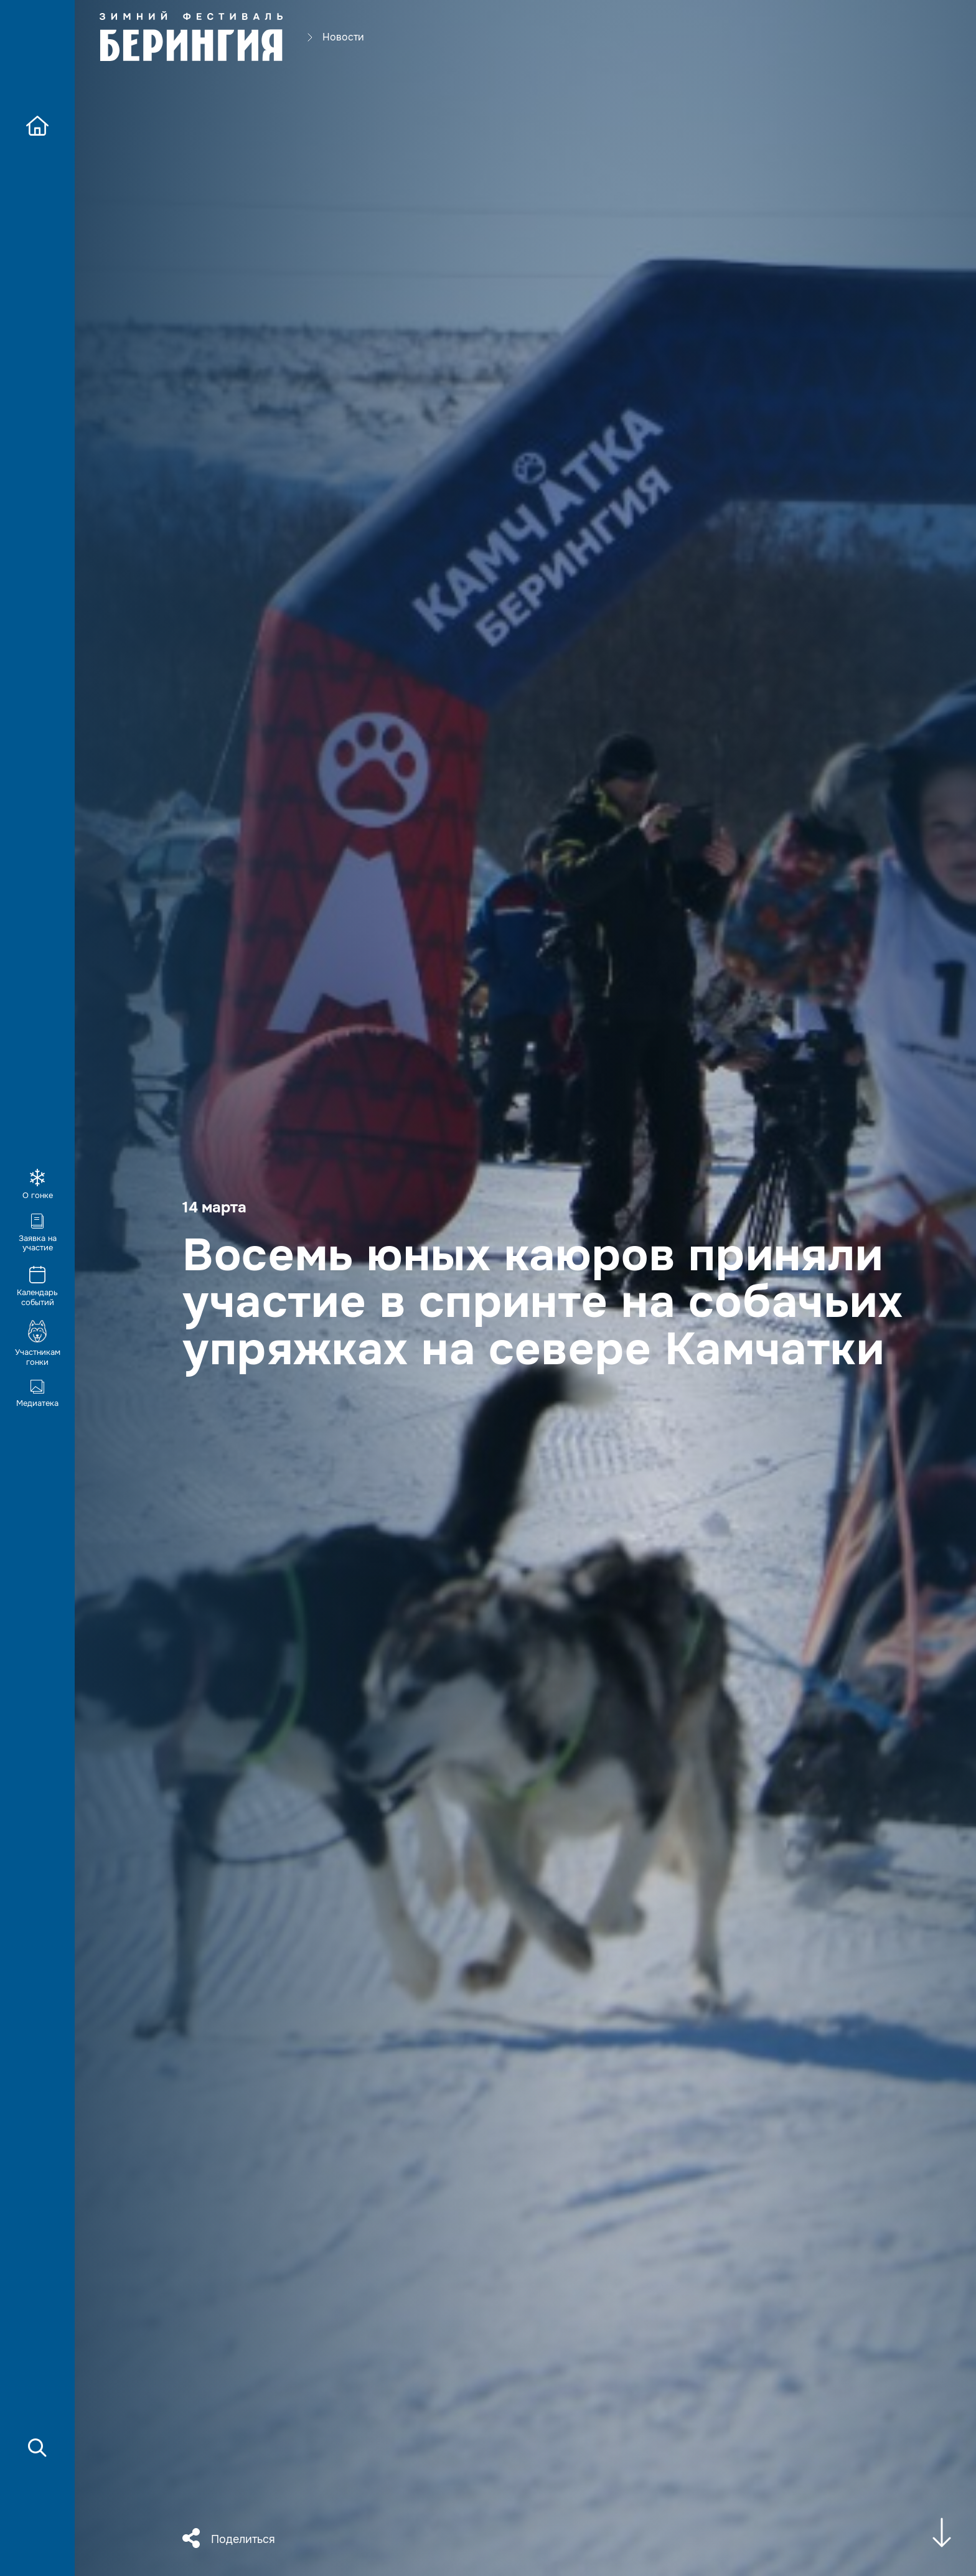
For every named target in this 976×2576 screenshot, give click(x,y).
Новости (343, 37)
